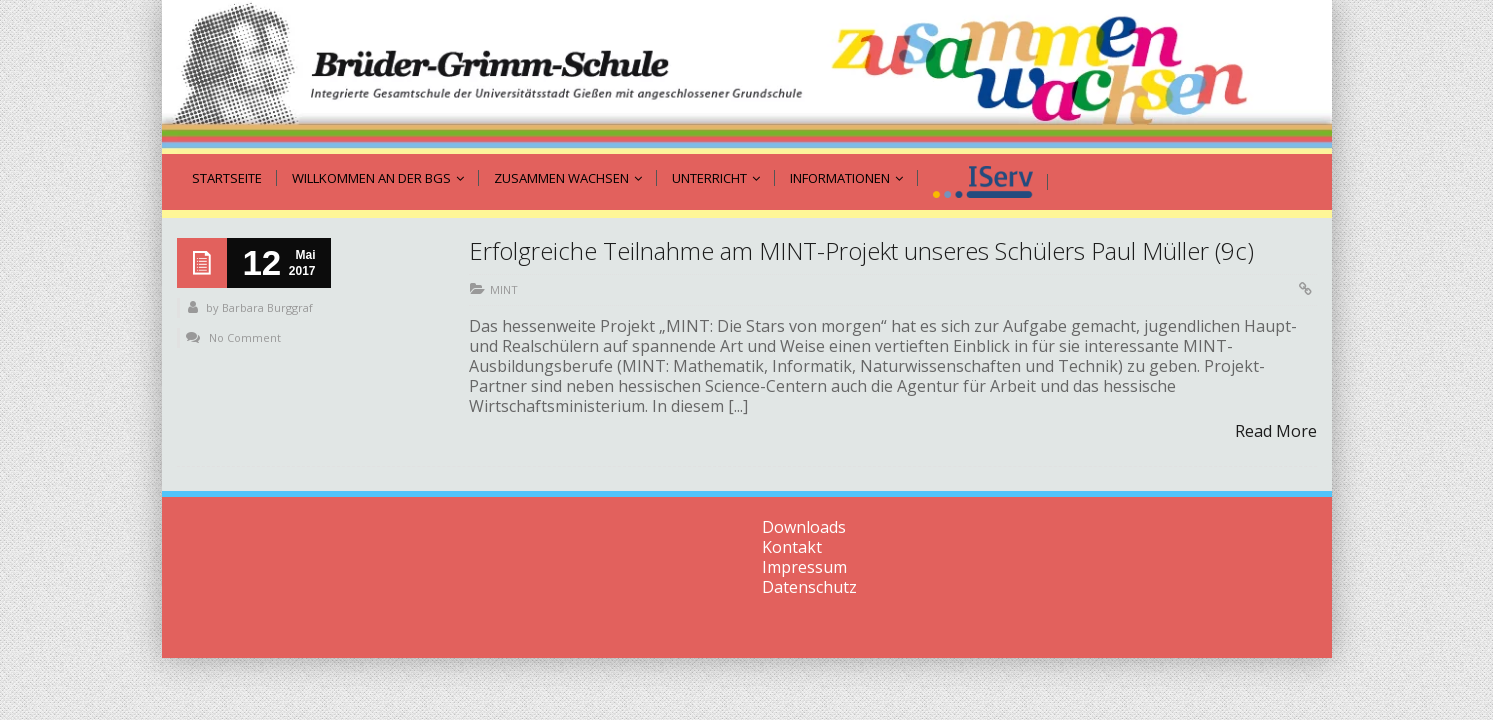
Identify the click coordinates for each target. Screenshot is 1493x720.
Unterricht (716, 178)
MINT (504, 289)
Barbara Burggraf (267, 307)
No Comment (245, 337)
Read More (1276, 431)
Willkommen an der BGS (378, 178)
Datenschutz (809, 587)
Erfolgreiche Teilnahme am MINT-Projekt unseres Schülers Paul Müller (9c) (861, 250)
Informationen (846, 178)
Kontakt (792, 547)
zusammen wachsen (568, 178)
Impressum (804, 567)
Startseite (227, 178)
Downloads (804, 527)
